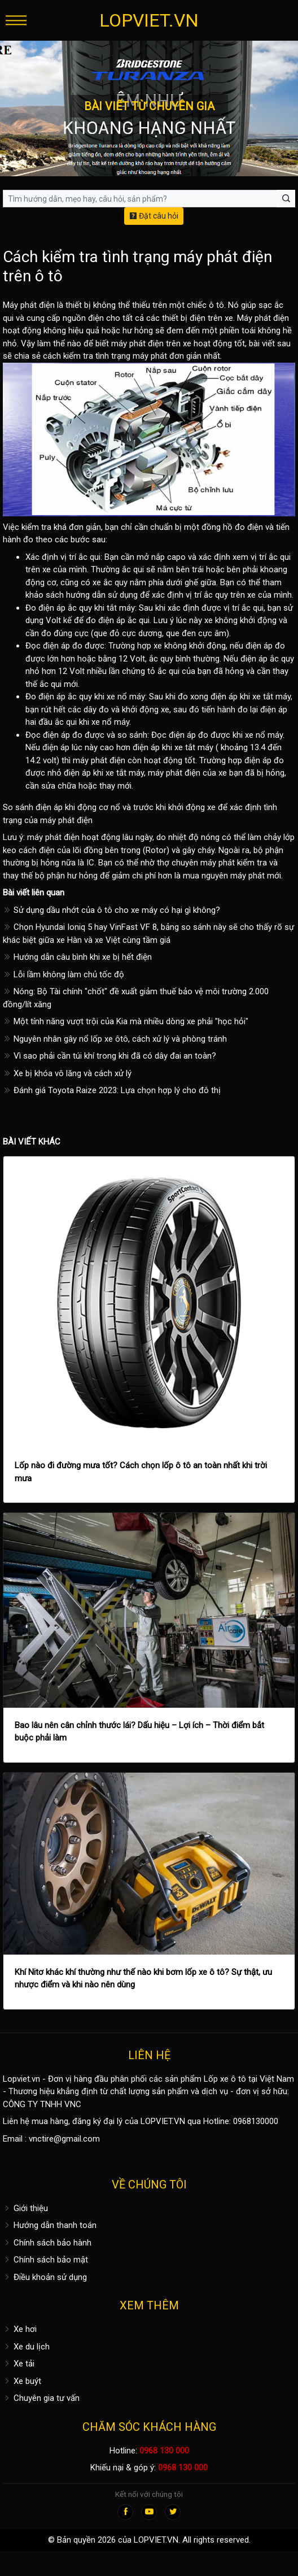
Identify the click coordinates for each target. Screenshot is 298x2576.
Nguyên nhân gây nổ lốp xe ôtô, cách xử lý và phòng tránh (115, 1039)
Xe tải (18, 2364)
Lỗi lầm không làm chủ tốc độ (63, 974)
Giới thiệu (25, 2208)
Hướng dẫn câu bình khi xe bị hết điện (77, 957)
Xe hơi (20, 2329)
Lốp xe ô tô (225, 2079)
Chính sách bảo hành (47, 2243)
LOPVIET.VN (149, 20)
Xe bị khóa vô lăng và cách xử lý (67, 1073)
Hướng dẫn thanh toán (50, 2225)
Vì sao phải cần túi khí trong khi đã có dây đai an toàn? (109, 1056)
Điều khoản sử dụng (45, 2277)
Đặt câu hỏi (153, 215)
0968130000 (255, 2121)
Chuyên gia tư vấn (41, 2398)
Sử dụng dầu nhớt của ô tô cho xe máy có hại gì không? (111, 910)
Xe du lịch (26, 2347)
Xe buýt (22, 2381)
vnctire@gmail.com (64, 2139)
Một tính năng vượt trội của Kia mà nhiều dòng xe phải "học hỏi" (125, 1021)
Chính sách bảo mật (45, 2260)
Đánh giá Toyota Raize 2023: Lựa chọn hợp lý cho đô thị (112, 1090)
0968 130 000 (164, 2451)
